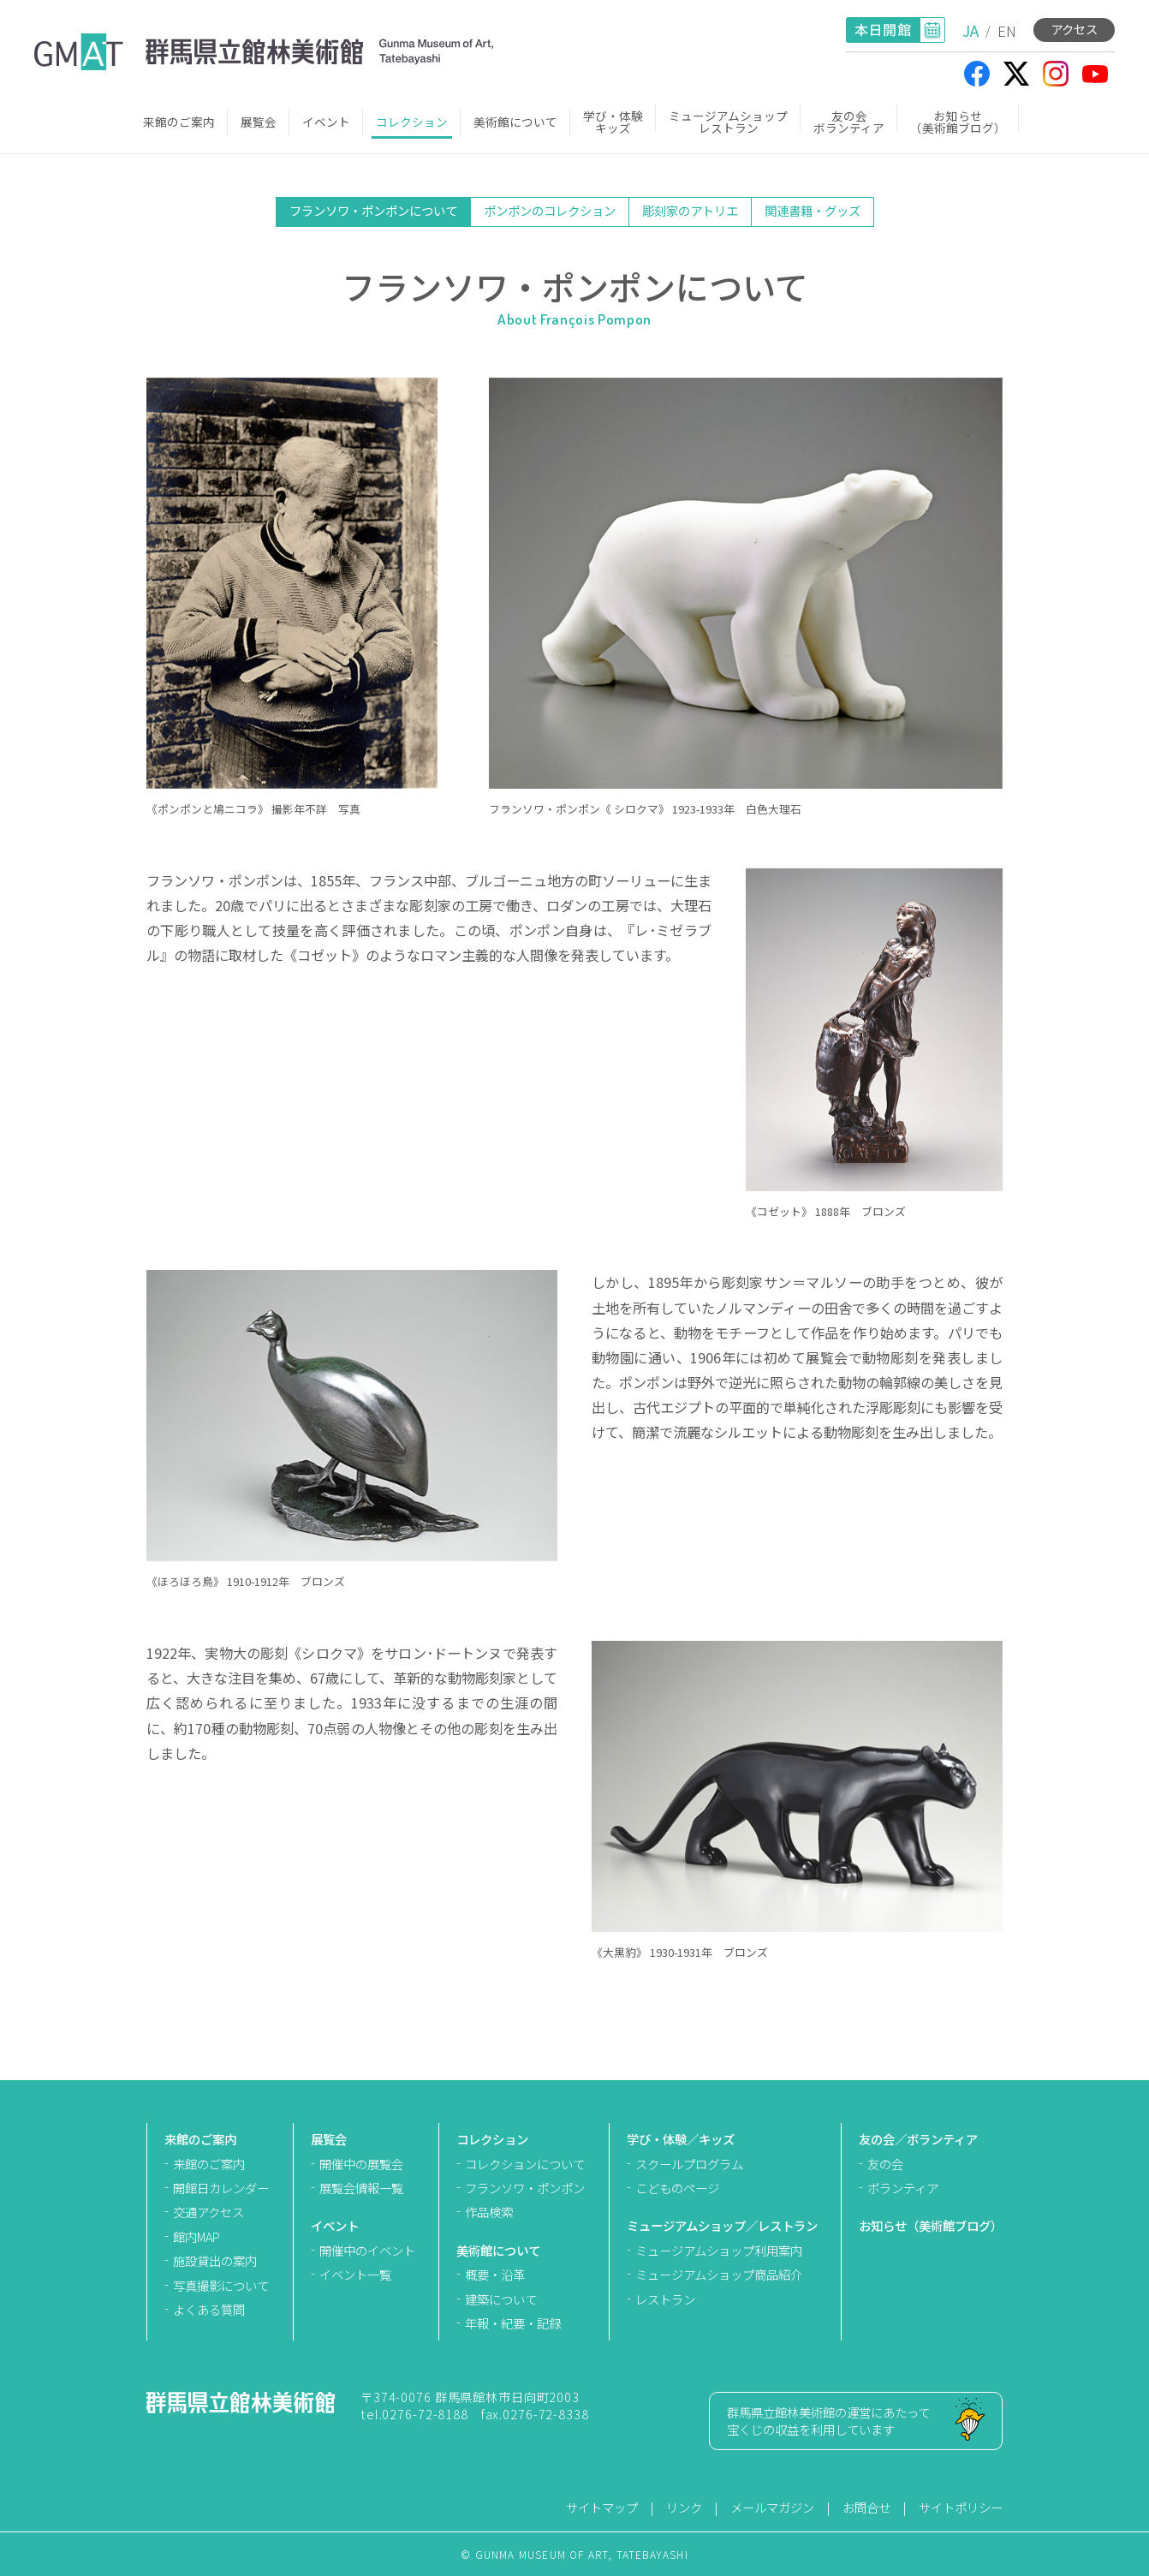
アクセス (1074, 29)
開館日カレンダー (221, 2188)
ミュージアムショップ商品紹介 (718, 2274)
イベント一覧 (355, 2274)
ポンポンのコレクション (550, 210)
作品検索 (489, 2212)
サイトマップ (602, 2507)
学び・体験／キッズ (681, 2139)
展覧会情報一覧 (361, 2188)
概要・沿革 (495, 2274)
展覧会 (259, 121)
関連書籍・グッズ (812, 210)
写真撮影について (221, 2285)
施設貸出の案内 (215, 2260)
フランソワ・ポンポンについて (373, 210)
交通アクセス (208, 2212)
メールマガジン (772, 2507)
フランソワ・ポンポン (525, 2188)
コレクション (412, 121)
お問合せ (866, 2507)
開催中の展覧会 (361, 2164)
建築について (501, 2299)
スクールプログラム (689, 2164)
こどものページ (677, 2188)
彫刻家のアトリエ (690, 210)
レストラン (665, 2299)
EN (1006, 30)
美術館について (515, 121)
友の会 (885, 2164)
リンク (684, 2507)
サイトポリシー (961, 2507)
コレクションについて (525, 2164)
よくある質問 (209, 2309)
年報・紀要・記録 (513, 2323)
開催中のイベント (367, 2250)
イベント (326, 121)
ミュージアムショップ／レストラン (722, 2225)
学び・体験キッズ (613, 121)
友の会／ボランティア (918, 2139)
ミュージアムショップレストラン (728, 121)
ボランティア (902, 2188)
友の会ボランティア (848, 121)
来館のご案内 (179, 121)
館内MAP (196, 2236)
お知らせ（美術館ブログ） (958, 121)
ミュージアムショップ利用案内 (718, 2250)
